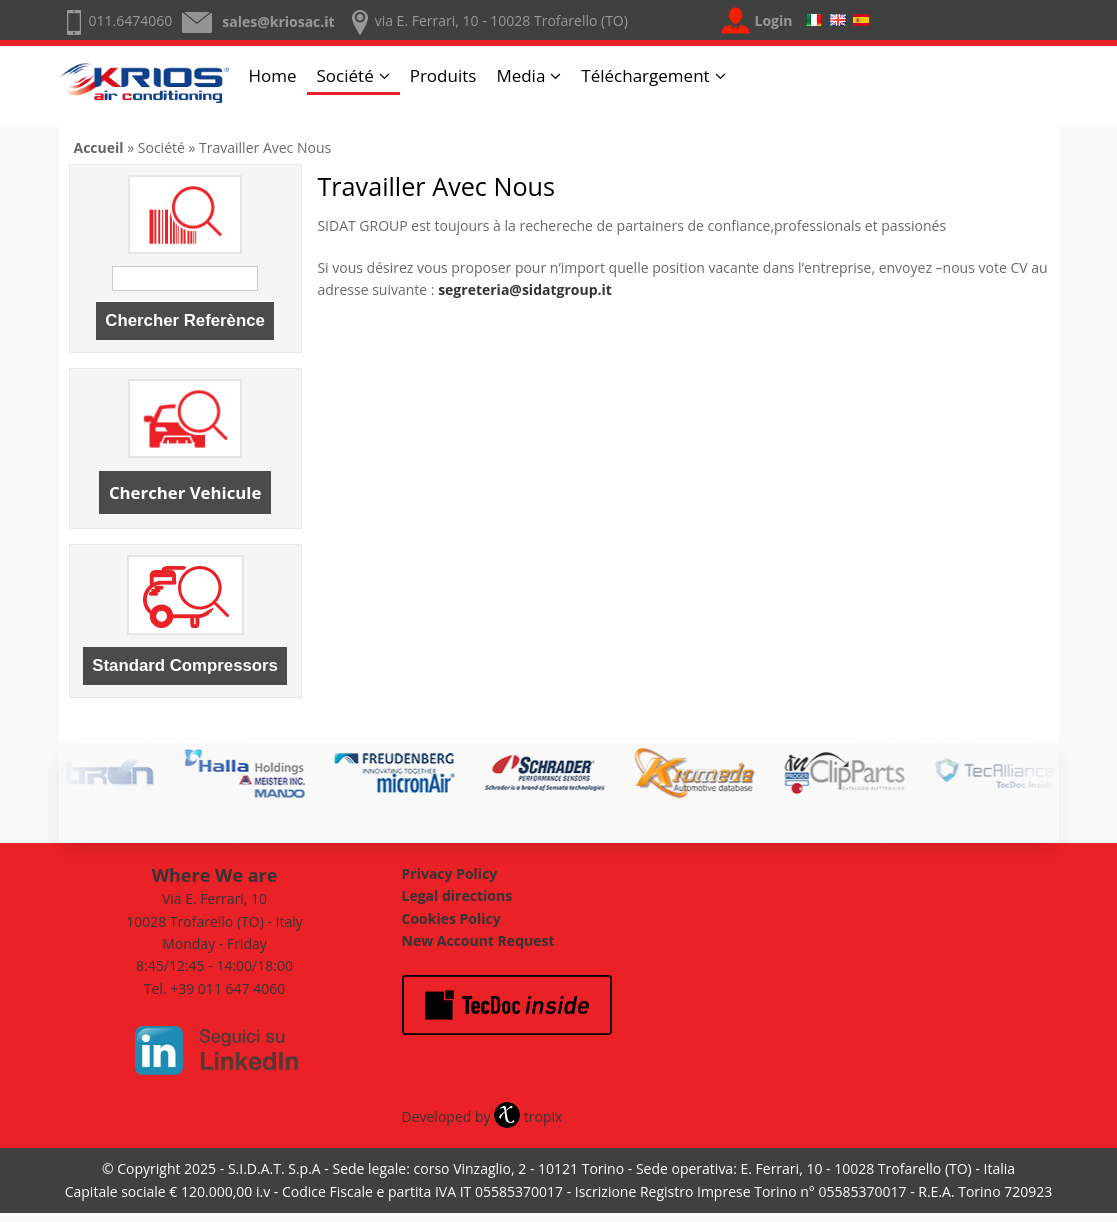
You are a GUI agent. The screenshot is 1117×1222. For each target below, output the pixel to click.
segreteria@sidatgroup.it (525, 289)
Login (774, 20)
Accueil (99, 147)
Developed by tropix (482, 1116)
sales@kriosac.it (278, 21)
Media (520, 75)
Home (273, 75)
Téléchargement (645, 75)
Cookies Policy (451, 918)
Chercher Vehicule (185, 492)
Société (345, 75)
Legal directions (457, 895)
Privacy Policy (450, 873)
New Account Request (478, 940)
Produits (443, 75)
